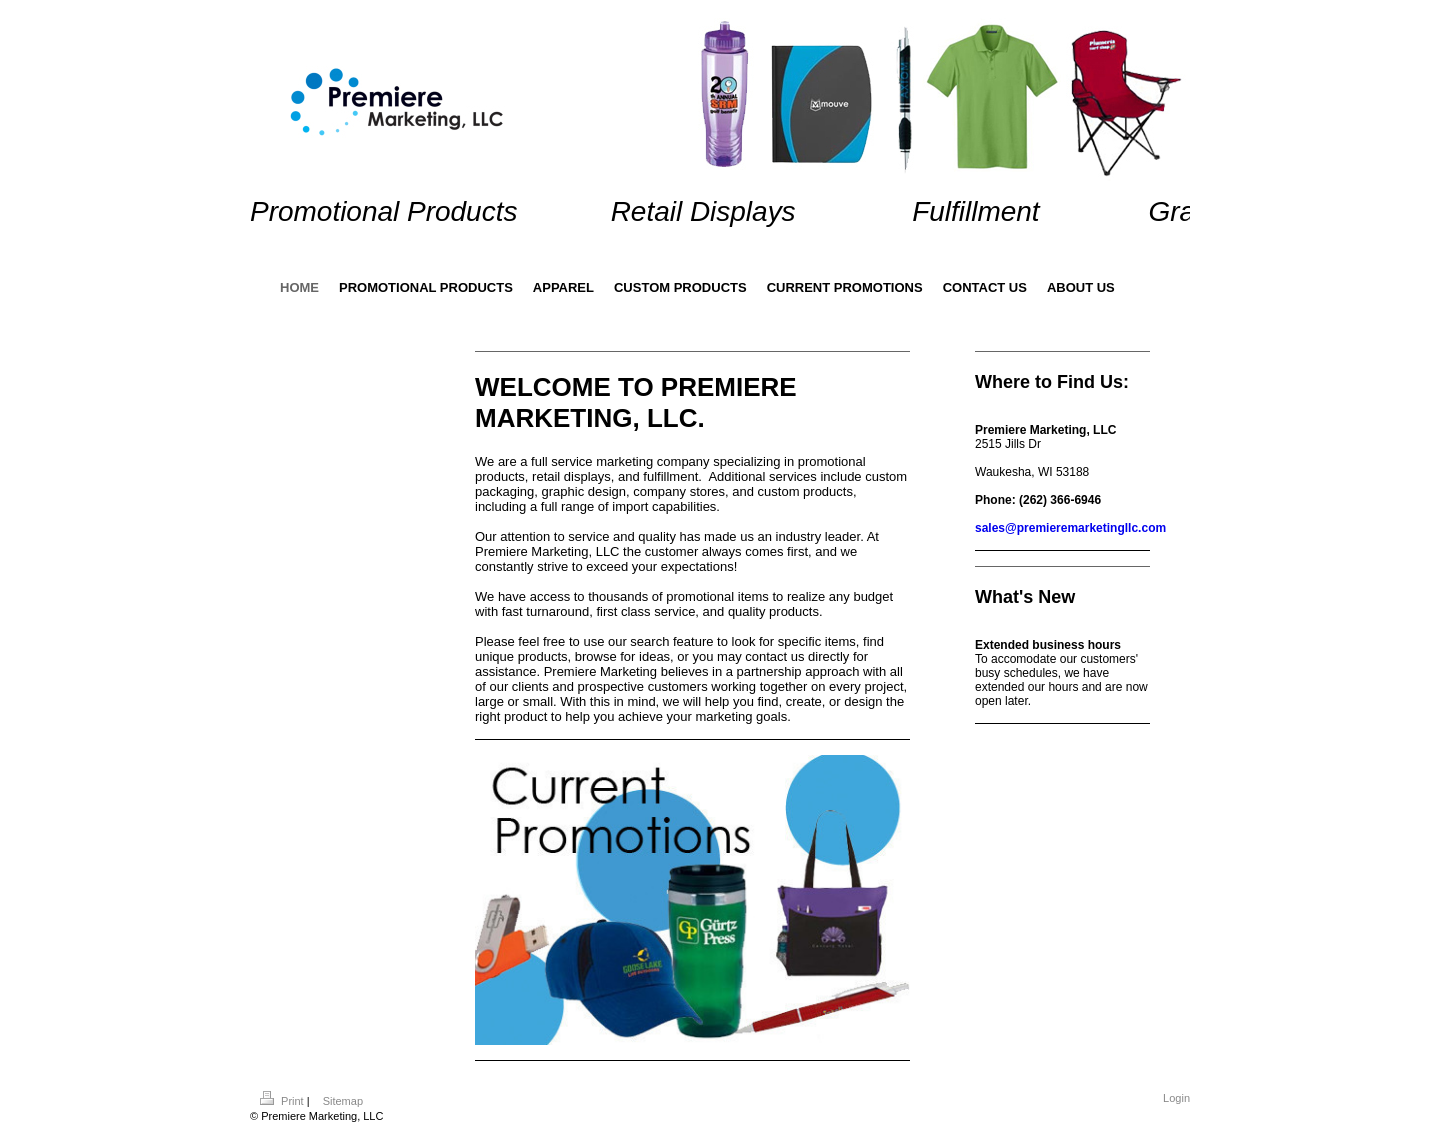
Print (283, 1101)
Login (1176, 1098)
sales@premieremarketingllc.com (1070, 528)
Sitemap (343, 1101)
